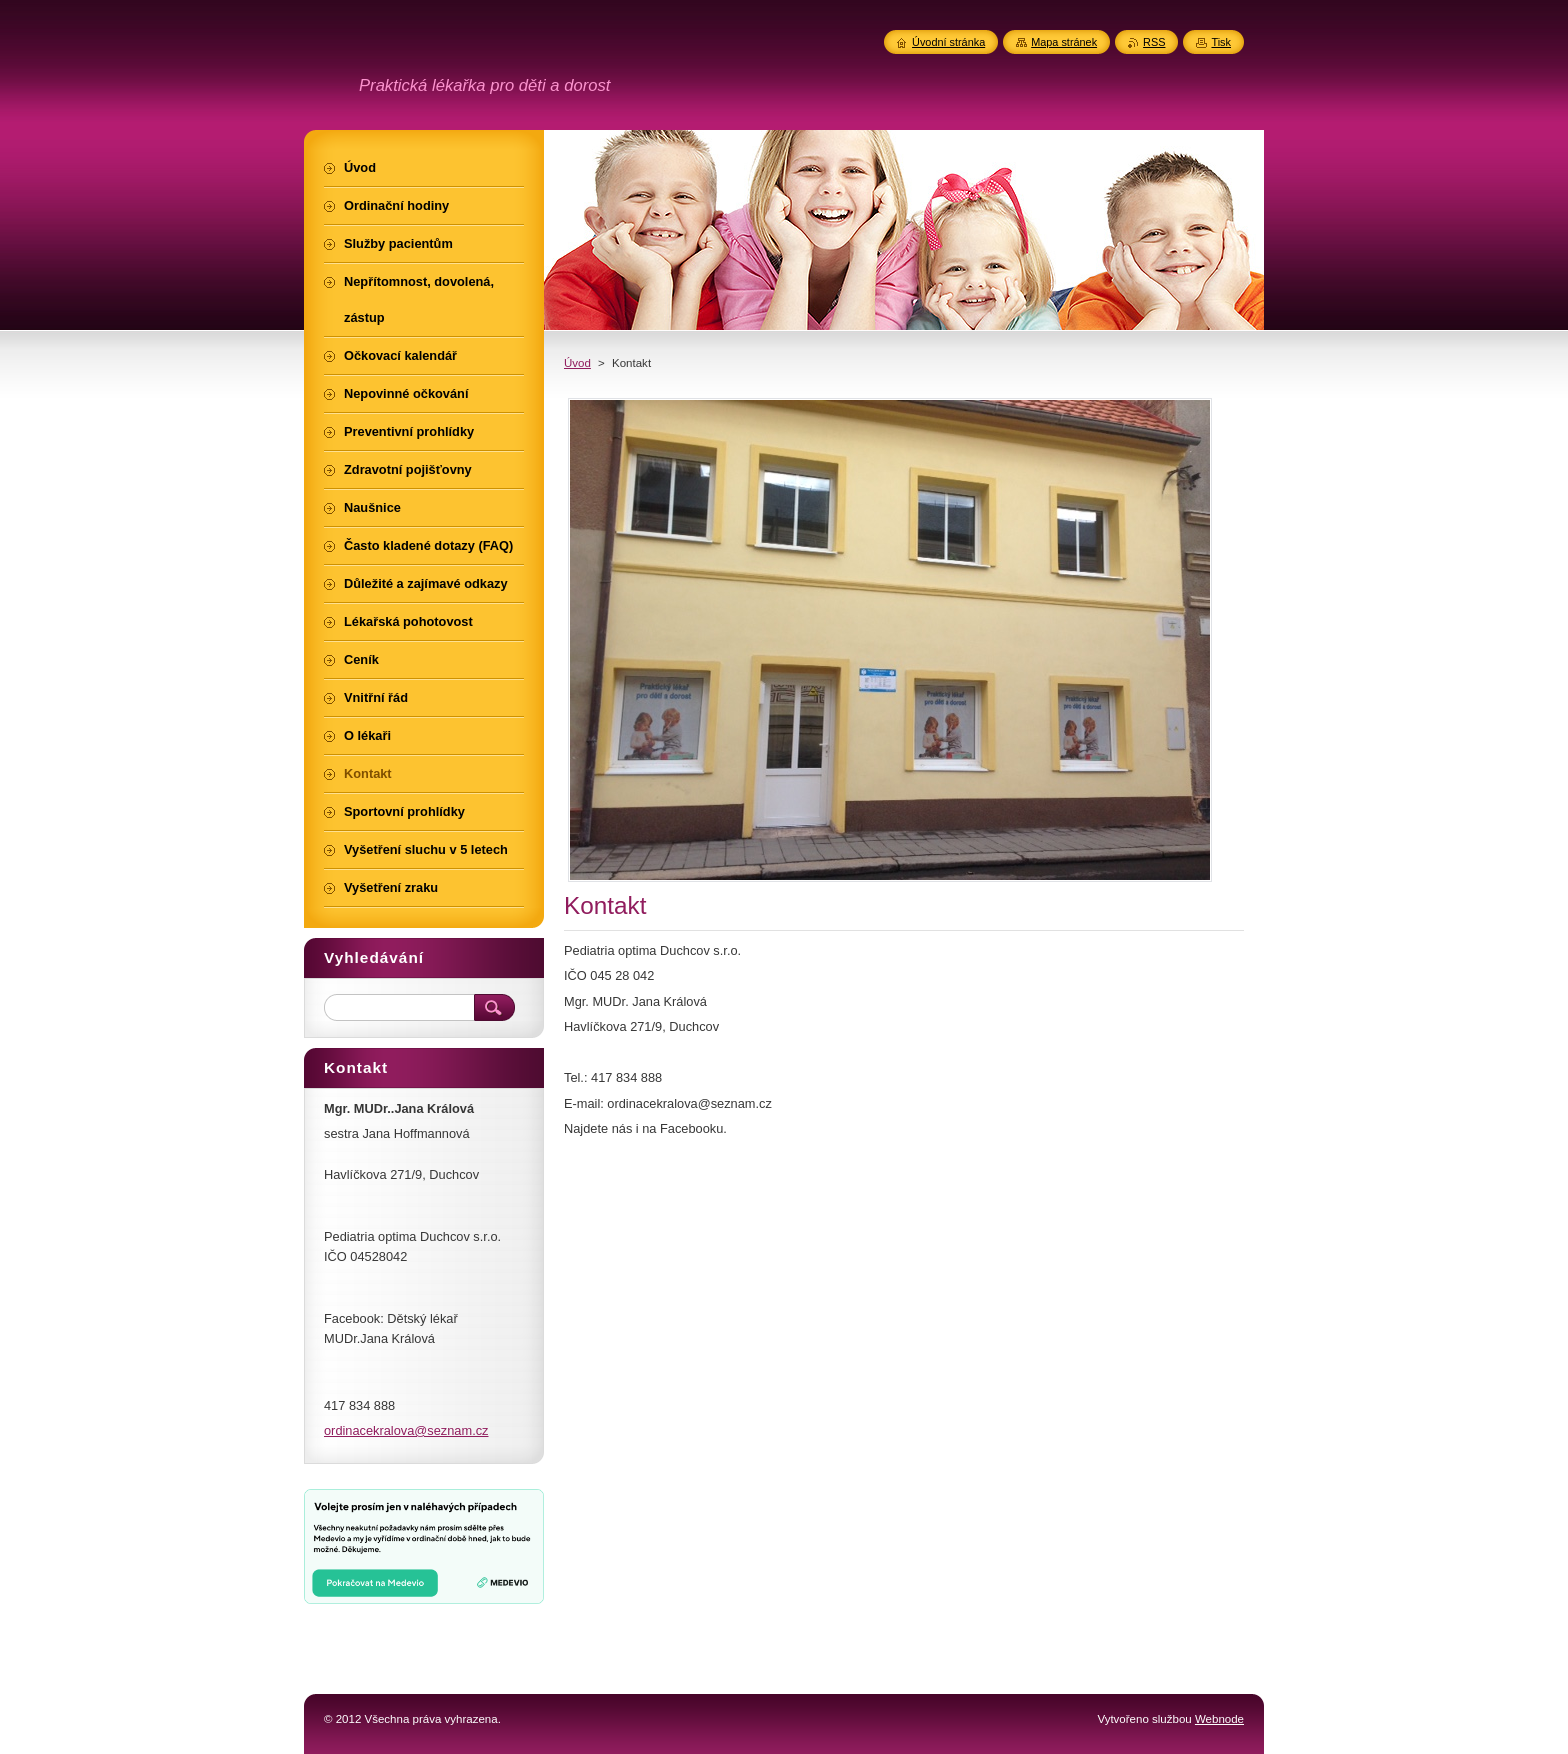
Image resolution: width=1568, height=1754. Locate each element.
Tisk (1221, 42)
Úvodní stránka (948, 42)
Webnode (1219, 1719)
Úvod (577, 363)
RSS (1154, 42)
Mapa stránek (1064, 42)
